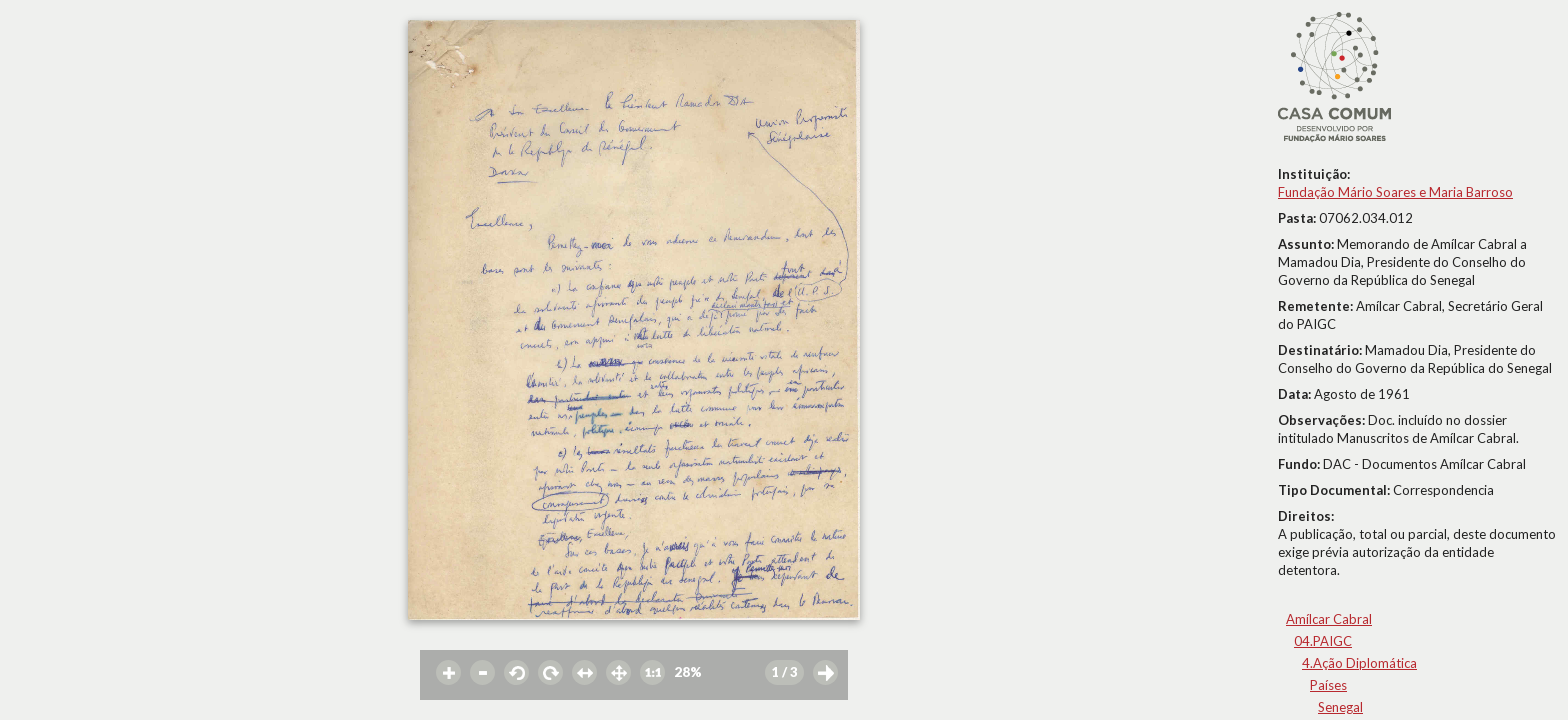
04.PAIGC (1323, 641)
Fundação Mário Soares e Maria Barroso (1395, 192)
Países (1328, 685)
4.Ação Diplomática (1359, 663)
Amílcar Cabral (1329, 619)
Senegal (1340, 707)
